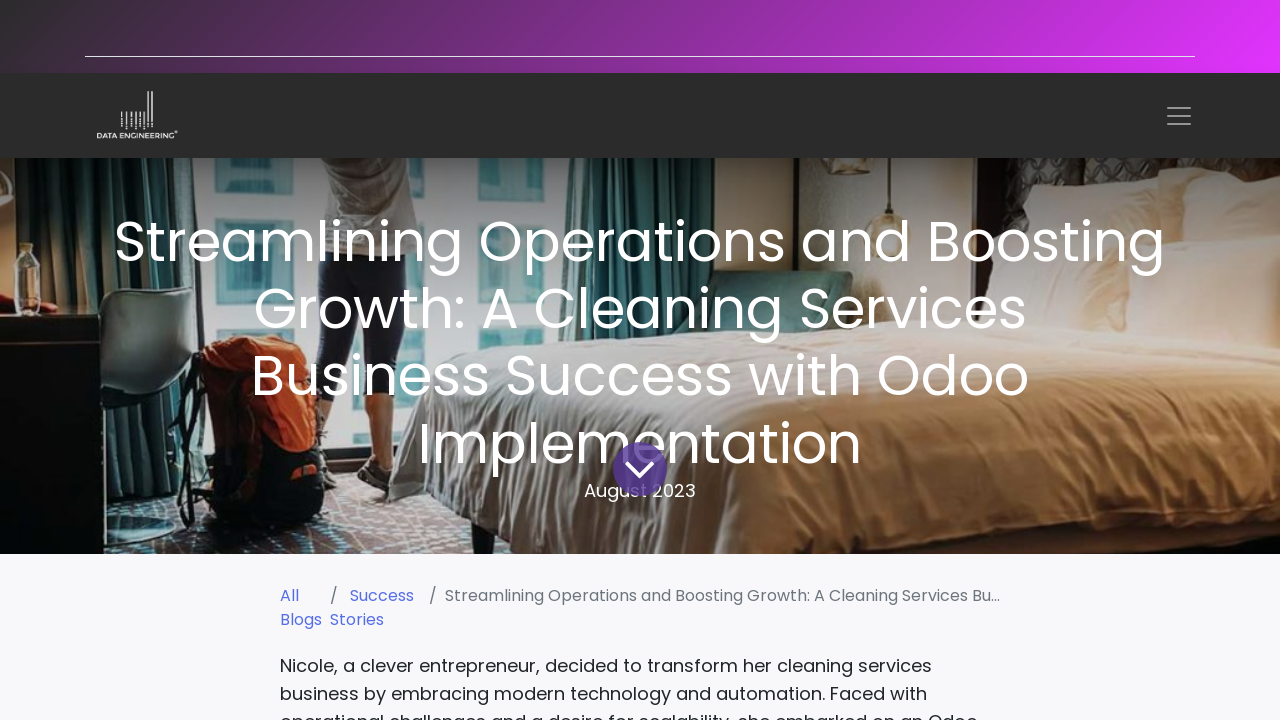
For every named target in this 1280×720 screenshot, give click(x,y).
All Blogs (301, 607)
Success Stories (372, 607)
